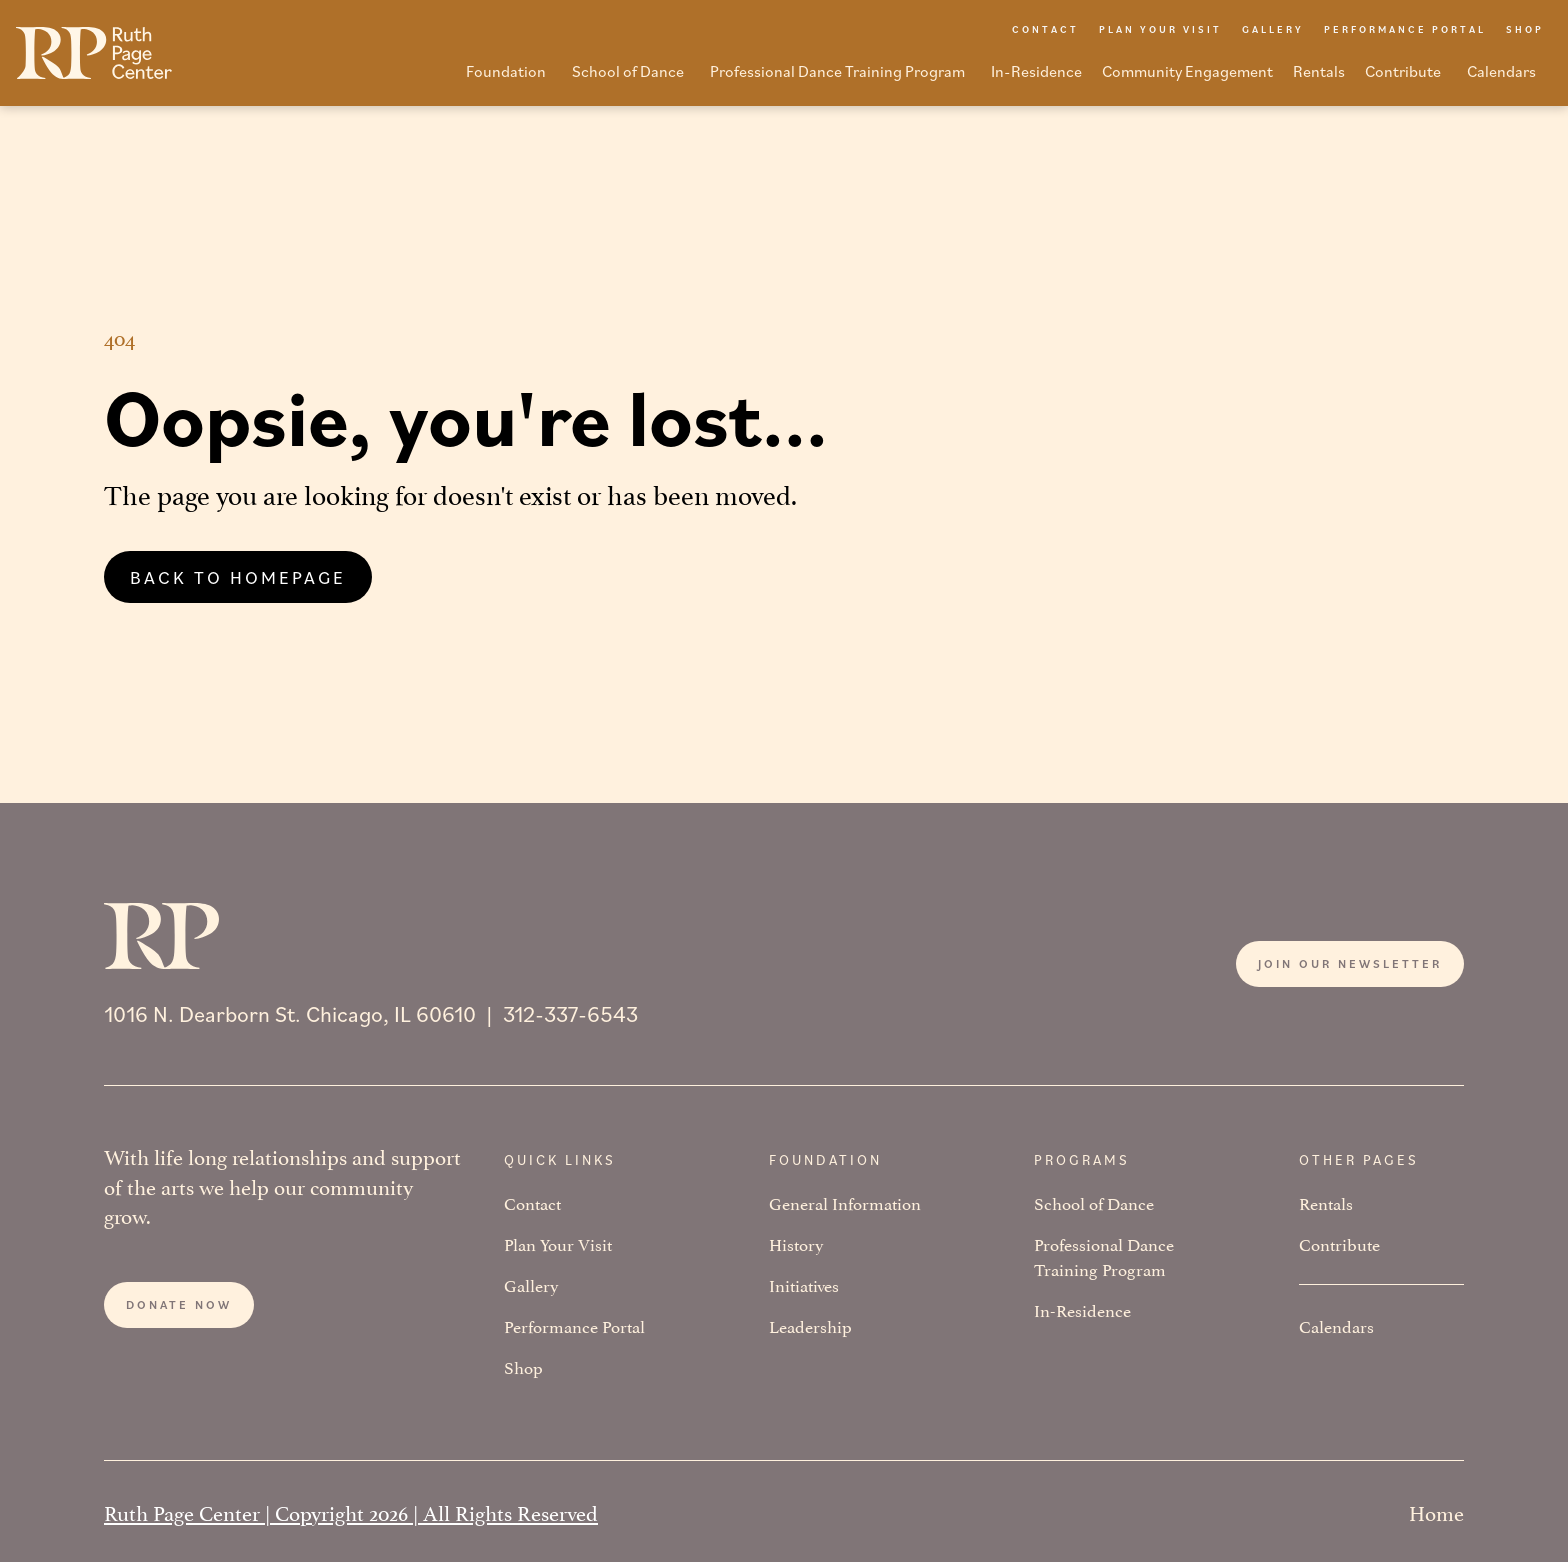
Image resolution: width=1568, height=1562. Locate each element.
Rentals (1326, 1202)
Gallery (531, 1284)
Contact (532, 1202)
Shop (523, 1366)
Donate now (179, 1304)
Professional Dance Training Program (1104, 1256)
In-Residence (1082, 1309)
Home (1436, 1511)
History (796, 1243)
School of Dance (1094, 1202)
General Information (845, 1202)
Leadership (810, 1325)
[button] (509, 77)
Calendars (1336, 1325)
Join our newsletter (1350, 963)
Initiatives (804, 1284)
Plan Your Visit (558, 1243)
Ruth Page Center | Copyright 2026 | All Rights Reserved (351, 1511)
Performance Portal (574, 1325)
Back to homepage (238, 577)
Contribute (1339, 1243)
